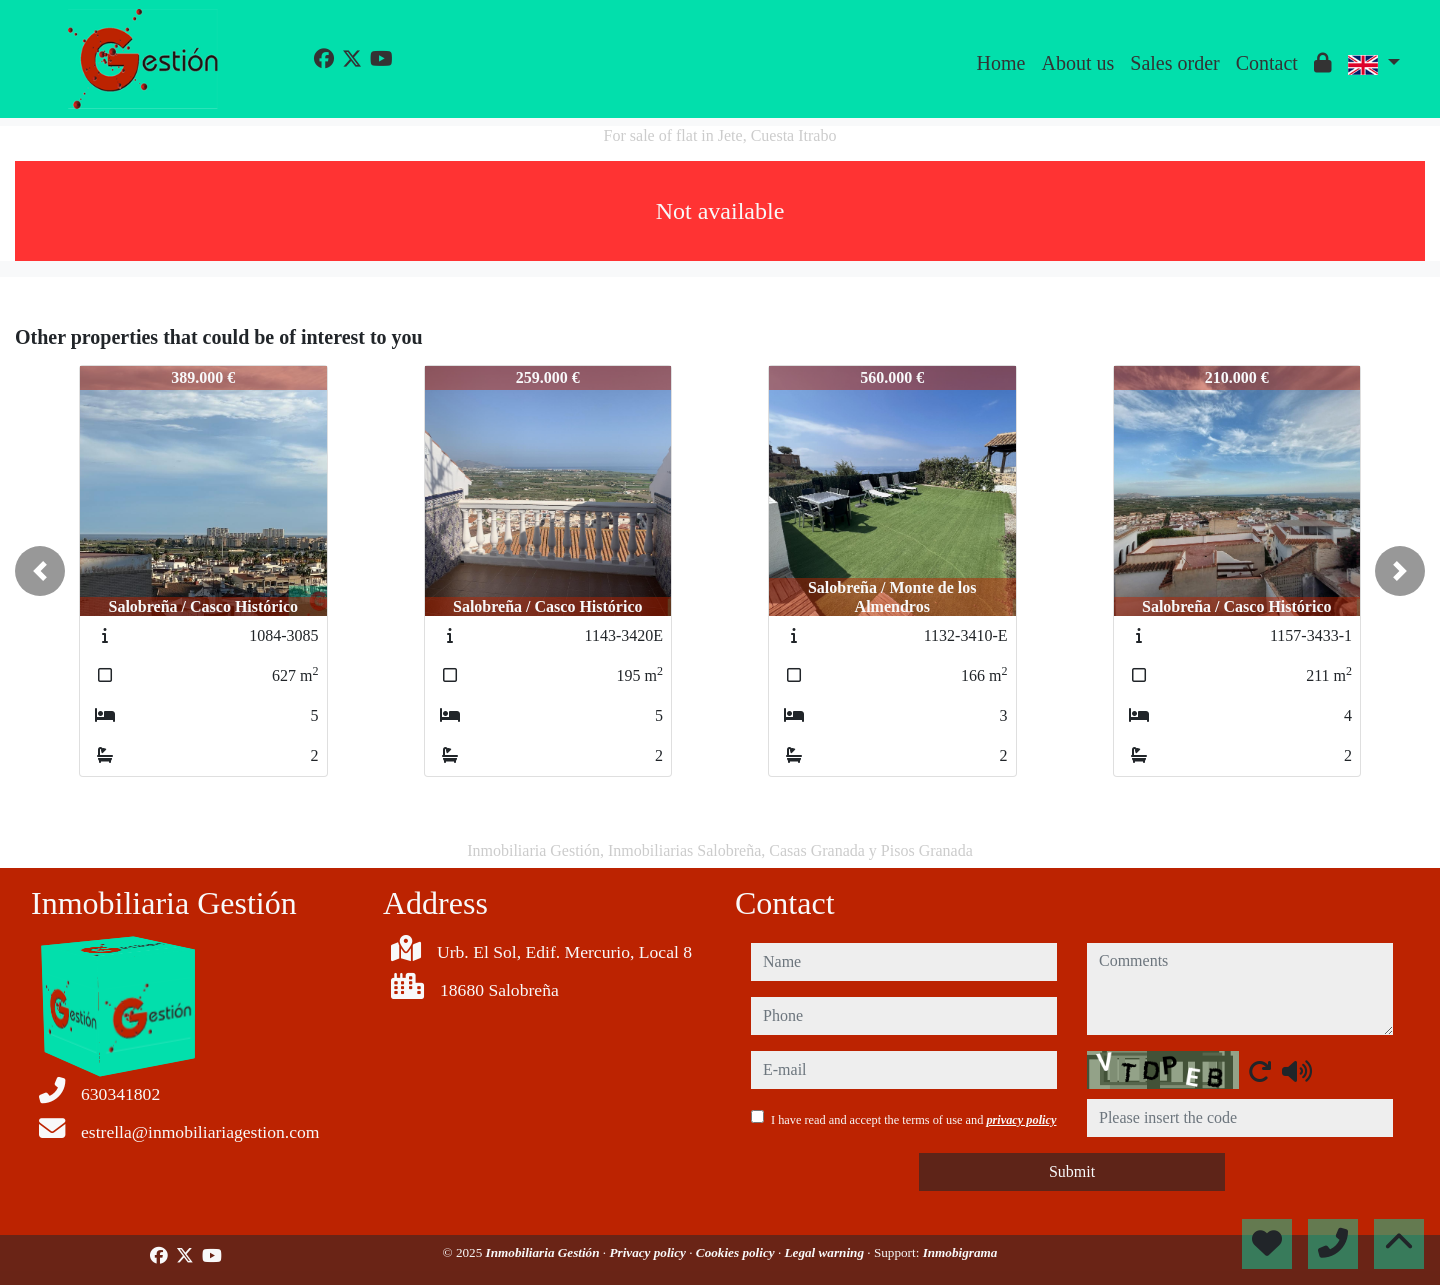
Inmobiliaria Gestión (544, 1252)
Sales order (1174, 63)
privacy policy (1021, 1120)
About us (1077, 63)
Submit (1072, 1171)
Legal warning (826, 1252)
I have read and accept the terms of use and (913, 1120)
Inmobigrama (960, 1252)
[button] (40, 571)
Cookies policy (737, 1252)
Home (1001, 63)
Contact (1267, 63)
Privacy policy (649, 1252)
